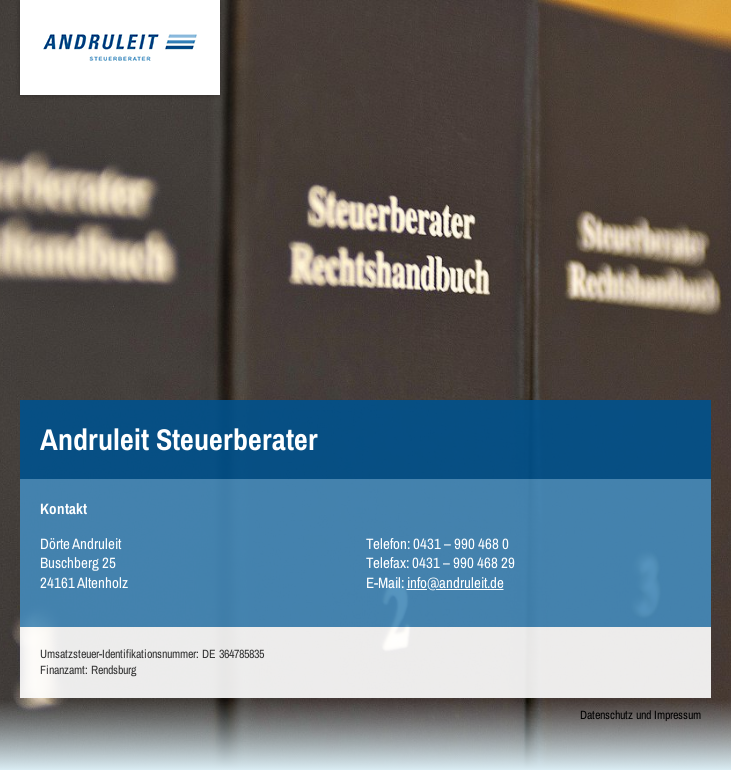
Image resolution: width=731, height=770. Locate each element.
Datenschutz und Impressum (640, 715)
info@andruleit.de (455, 582)
